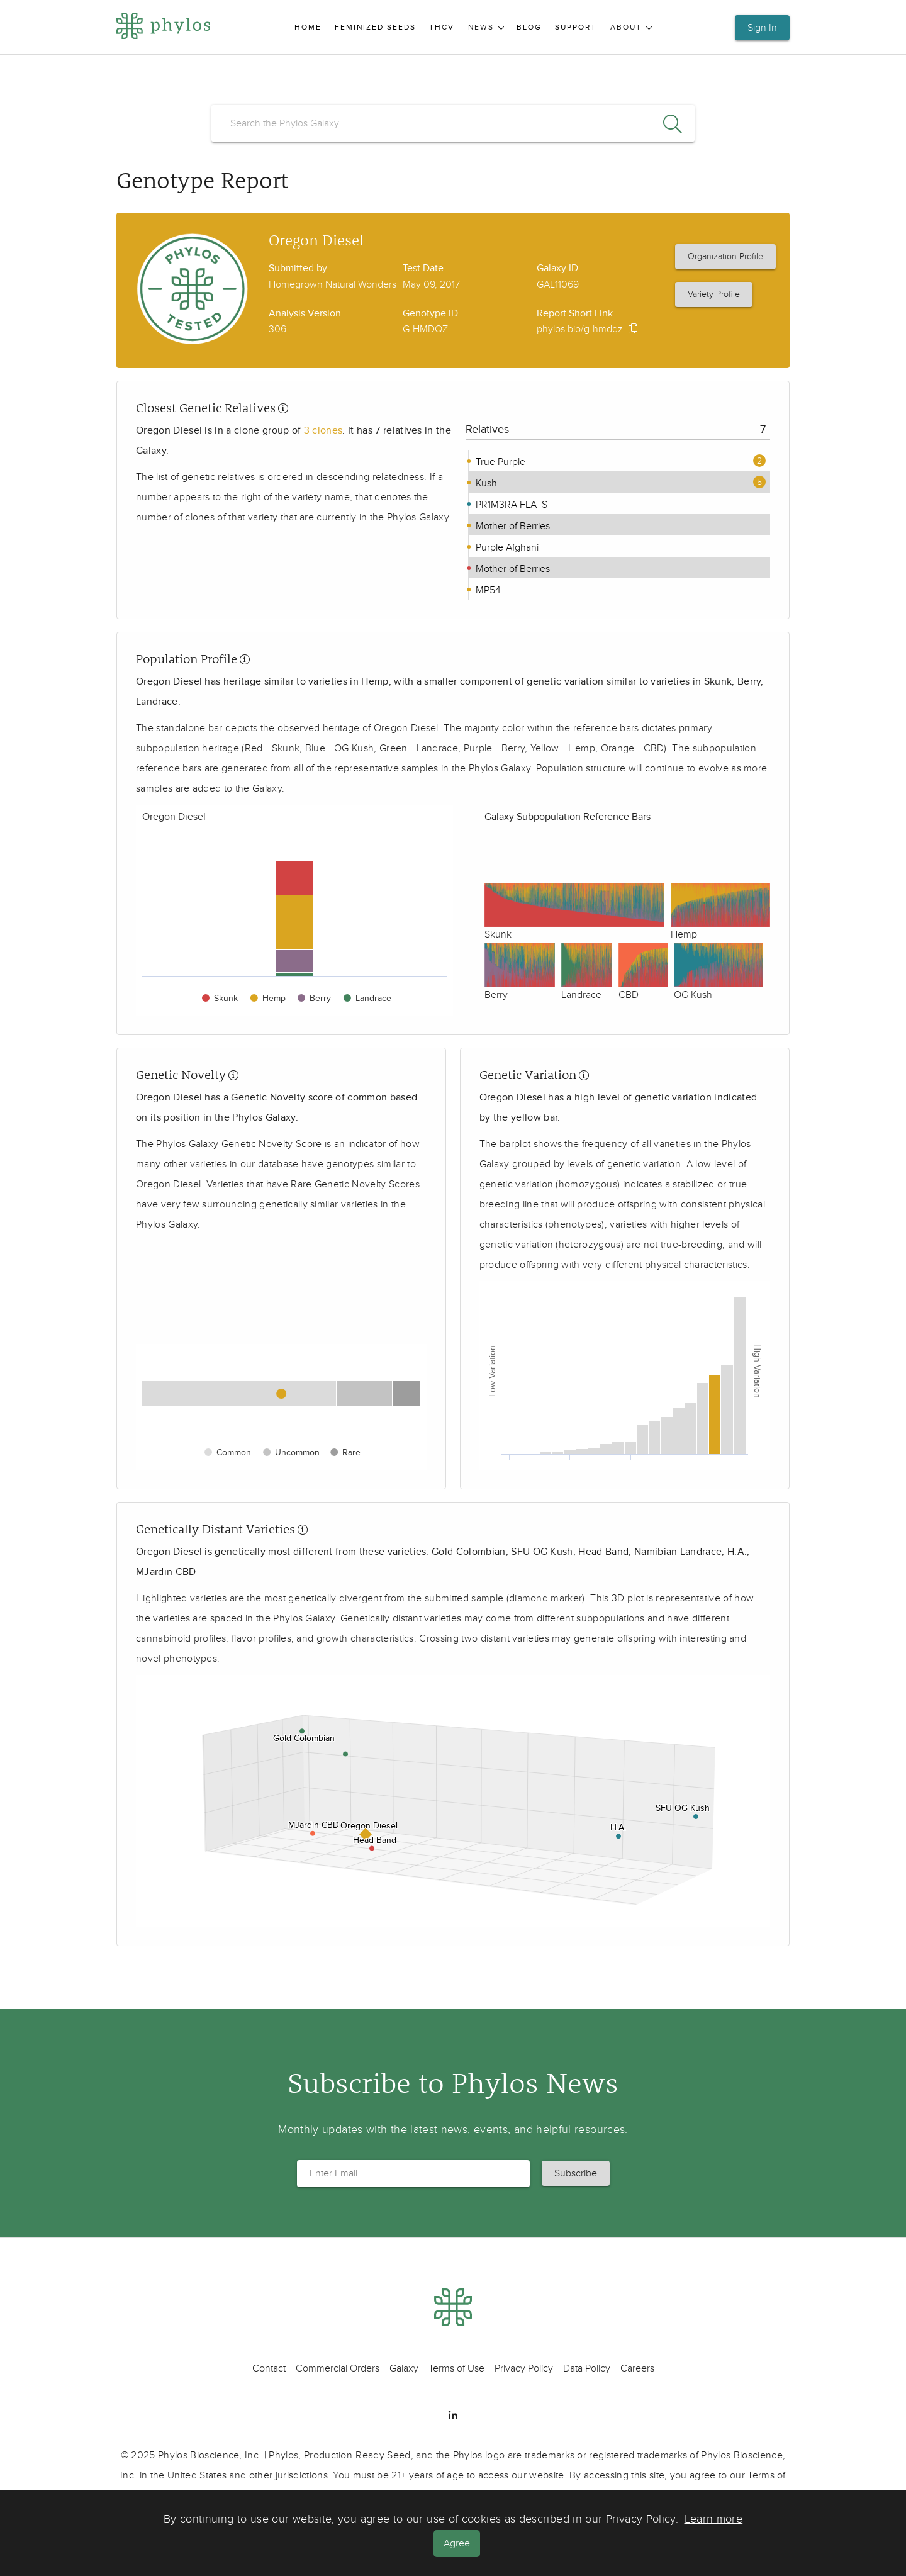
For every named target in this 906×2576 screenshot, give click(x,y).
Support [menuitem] (575, 27)
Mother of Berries (511, 526)
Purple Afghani (506, 547)
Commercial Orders (337, 2368)
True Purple (499, 462)
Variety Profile (714, 294)
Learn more (714, 2519)
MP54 (487, 590)
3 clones (323, 430)
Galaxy (403, 2368)
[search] (453, 123)
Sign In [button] (762, 27)
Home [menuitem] (308, 27)
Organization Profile (725, 256)
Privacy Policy (524, 2368)
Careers (637, 2368)
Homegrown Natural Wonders (332, 284)
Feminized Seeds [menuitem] (375, 27)
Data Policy (586, 2368)
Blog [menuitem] (529, 27)
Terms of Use (456, 2368)
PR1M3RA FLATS (510, 504)
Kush (485, 483)
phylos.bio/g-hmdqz (580, 329)
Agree (458, 2543)
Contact (269, 2368)
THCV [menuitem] (441, 27)
